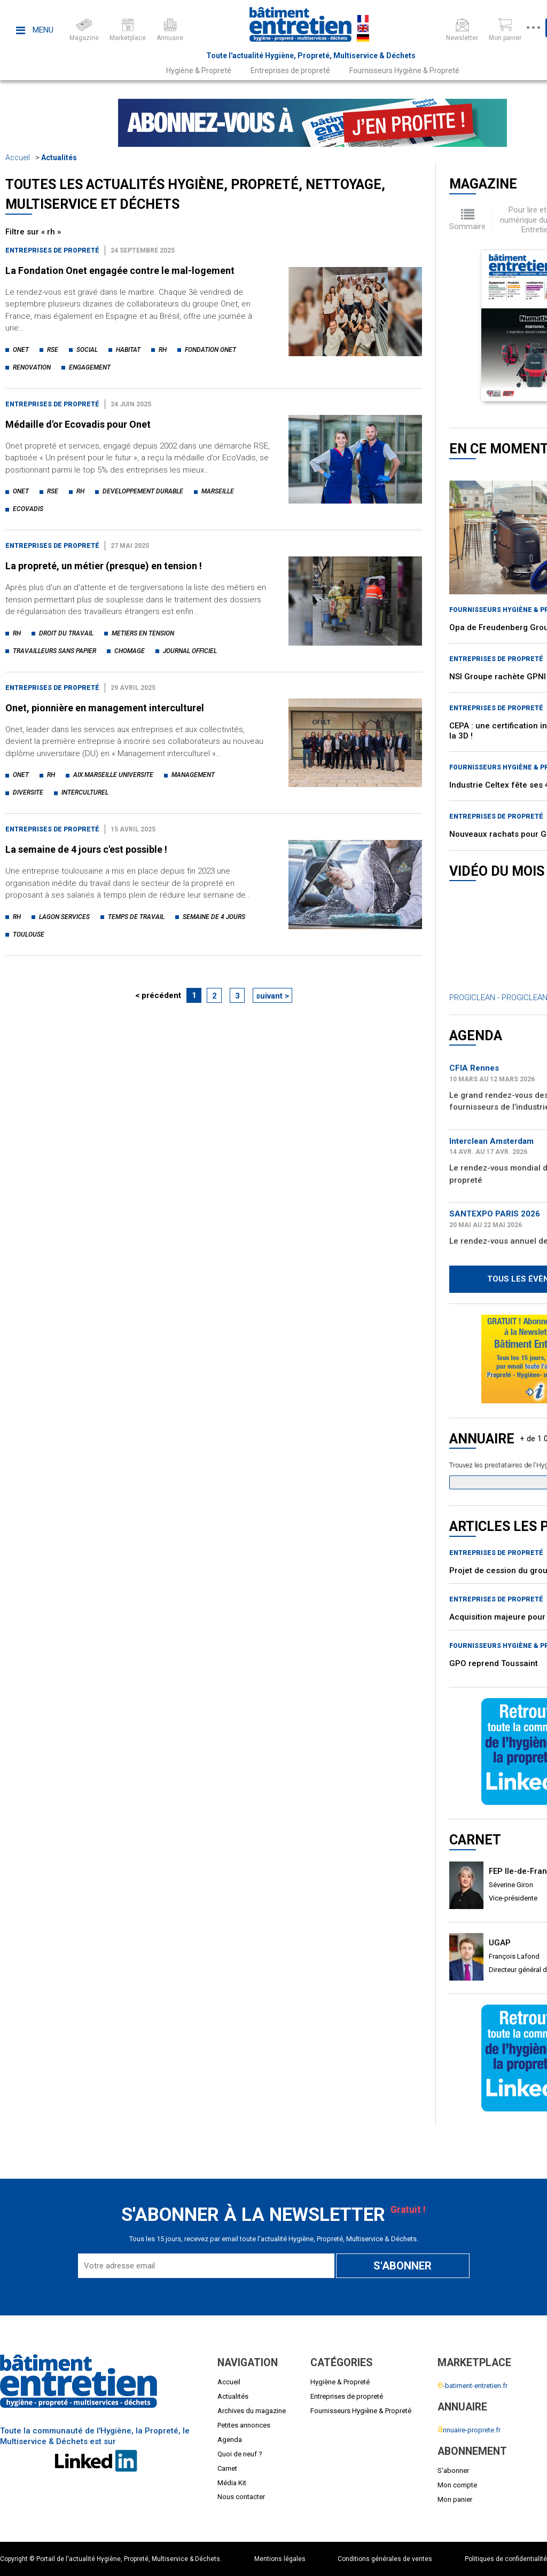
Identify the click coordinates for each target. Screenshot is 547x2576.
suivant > (272, 996)
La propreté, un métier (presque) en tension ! (103, 565)
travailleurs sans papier (54, 651)
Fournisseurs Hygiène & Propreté (404, 70)
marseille (217, 491)
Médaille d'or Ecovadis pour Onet (78, 424)
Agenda (229, 2440)
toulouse (28, 934)
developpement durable (143, 491)
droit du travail (66, 633)
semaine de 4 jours (214, 917)
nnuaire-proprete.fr (469, 2430)
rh (163, 350)
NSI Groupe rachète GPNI (497, 676)
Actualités (59, 157)
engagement (90, 367)
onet (21, 350)
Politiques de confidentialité (506, 2559)
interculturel (84, 792)
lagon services (64, 917)
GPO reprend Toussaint (493, 1663)
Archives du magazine (251, 2411)
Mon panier (454, 2499)
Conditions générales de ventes (385, 2559)
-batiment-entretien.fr (472, 2386)
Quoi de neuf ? (239, 2454)
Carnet (227, 2468)
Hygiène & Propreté (198, 70)
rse (52, 350)
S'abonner (453, 2471)
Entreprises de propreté (290, 70)
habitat (128, 350)
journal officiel (190, 651)
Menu (34, 30)
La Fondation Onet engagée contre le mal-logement (120, 270)
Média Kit (231, 2483)
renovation (32, 367)
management (193, 775)
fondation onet (210, 350)
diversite (28, 792)
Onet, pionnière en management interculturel (104, 707)
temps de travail (136, 917)
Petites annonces (243, 2425)
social (87, 350)
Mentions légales (280, 2559)
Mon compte (457, 2485)
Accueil (17, 157)
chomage (129, 651)
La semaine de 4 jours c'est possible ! (86, 849)
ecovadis (28, 509)
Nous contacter (241, 2497)
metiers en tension (143, 633)
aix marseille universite (113, 775)
